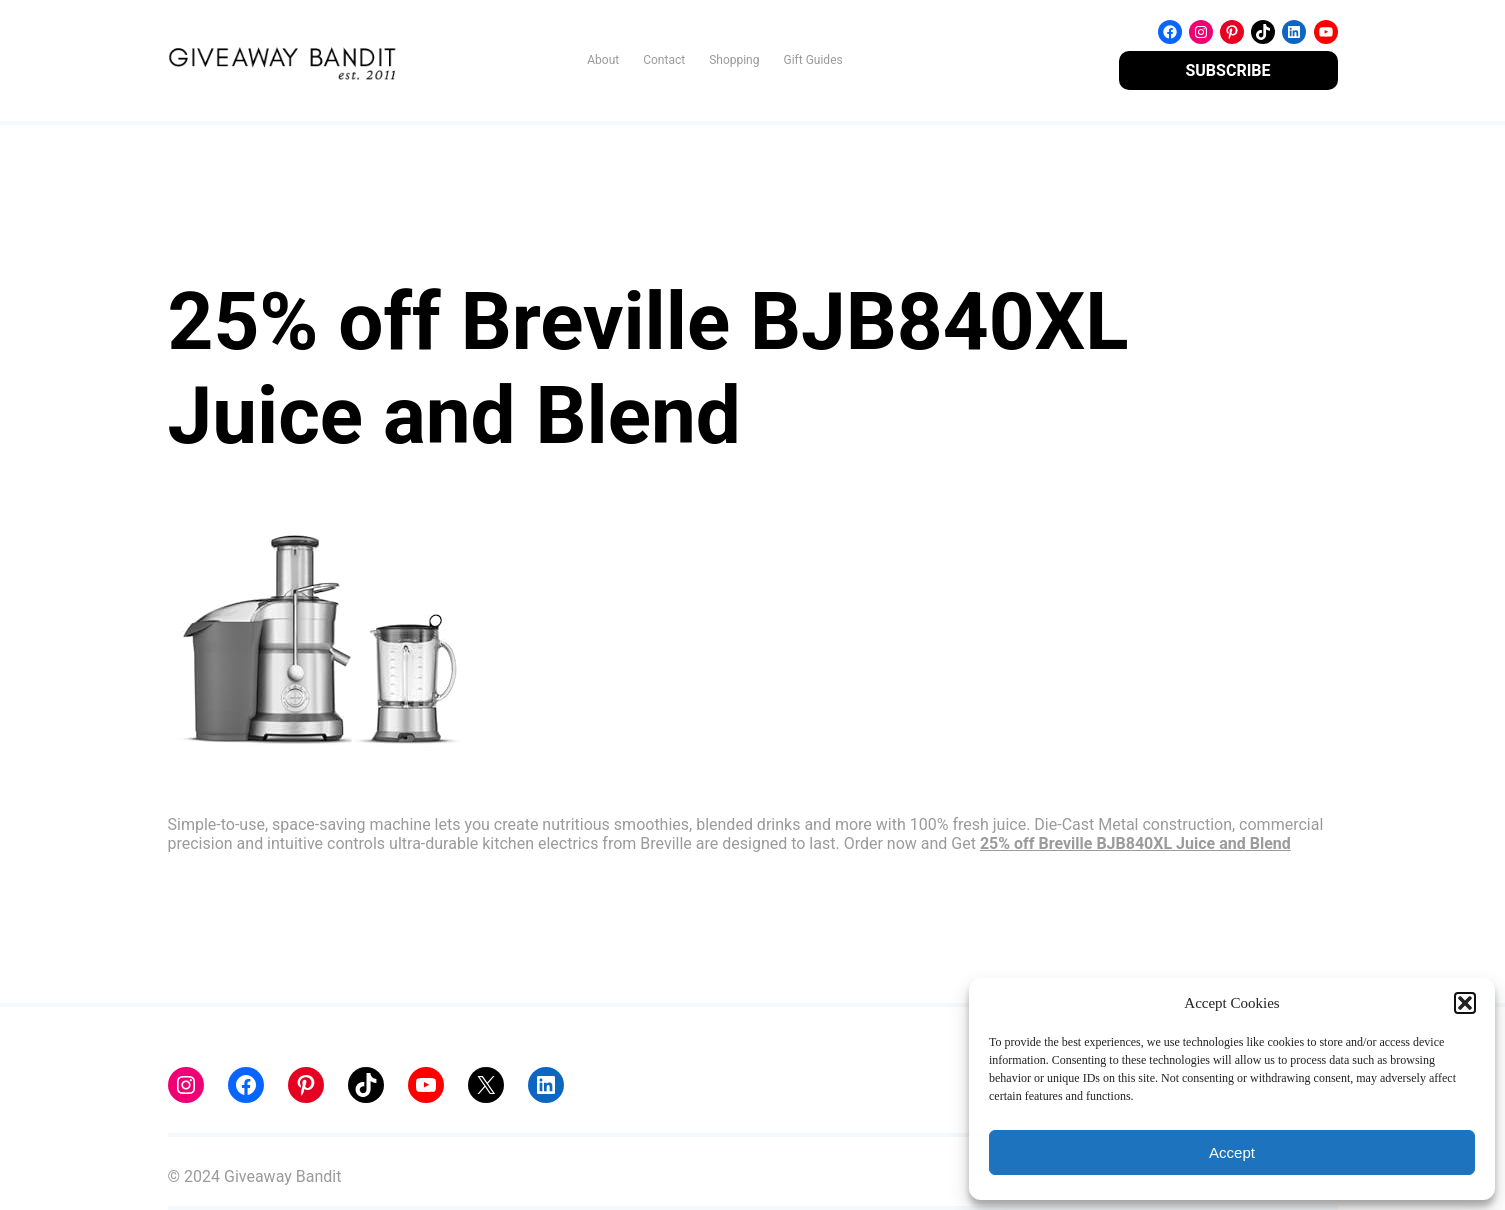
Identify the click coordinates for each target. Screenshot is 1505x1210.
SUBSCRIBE (1227, 70)
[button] (1465, 1003)
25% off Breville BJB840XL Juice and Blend (1135, 843)
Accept (1232, 1152)
